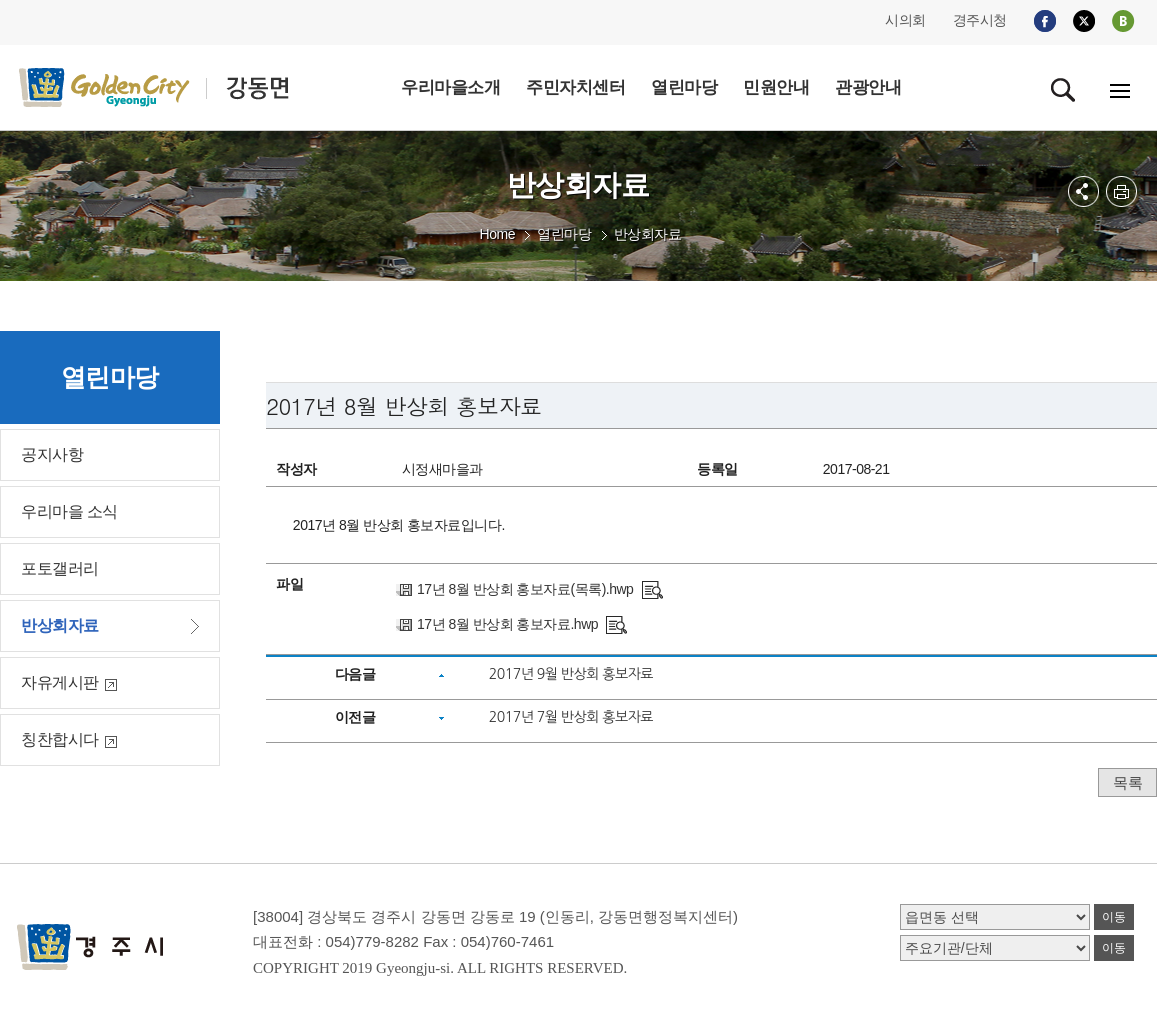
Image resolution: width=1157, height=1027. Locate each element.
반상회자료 (648, 234)
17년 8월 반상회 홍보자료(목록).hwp (525, 589)
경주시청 (980, 20)
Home (497, 234)
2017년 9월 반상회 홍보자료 (571, 674)
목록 (1127, 782)
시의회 (905, 20)
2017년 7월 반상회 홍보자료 (571, 717)
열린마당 (564, 234)
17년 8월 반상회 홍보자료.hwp (507, 624)
